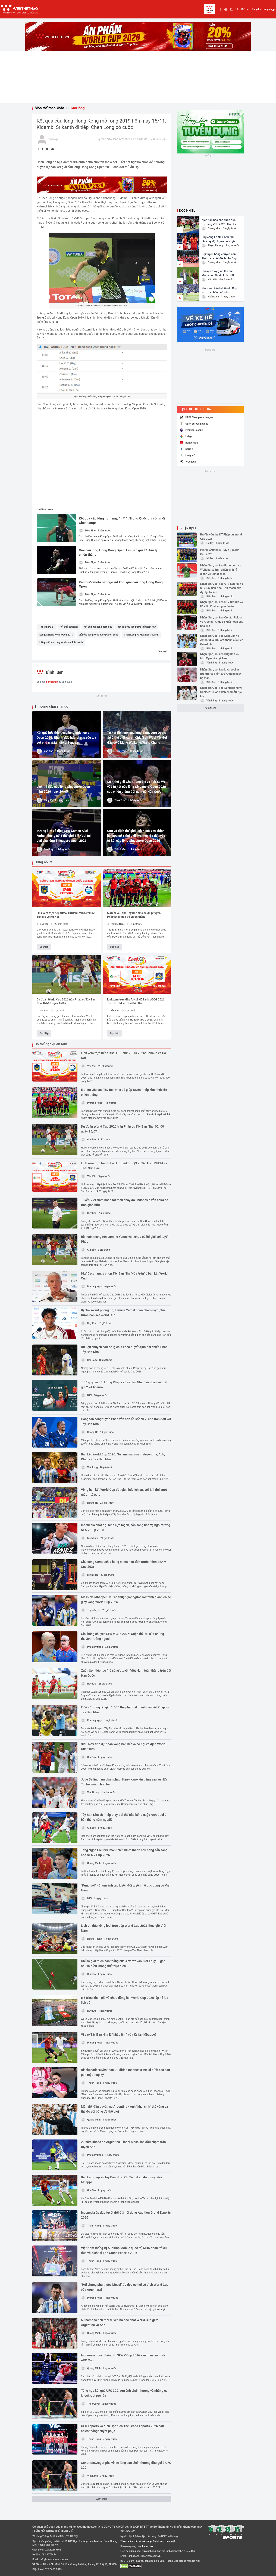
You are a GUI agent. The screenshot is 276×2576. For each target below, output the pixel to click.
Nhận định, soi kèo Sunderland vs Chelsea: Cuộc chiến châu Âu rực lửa (221, 692)
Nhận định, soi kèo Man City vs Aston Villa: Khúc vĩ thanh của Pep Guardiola (221, 640)
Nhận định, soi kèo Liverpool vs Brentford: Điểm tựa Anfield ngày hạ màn (221, 674)
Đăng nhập (269, 9)
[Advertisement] (138, 77)
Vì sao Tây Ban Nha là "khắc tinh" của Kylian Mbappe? (118, 2034)
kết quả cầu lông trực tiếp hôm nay (137, 626)
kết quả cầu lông (69, 626)
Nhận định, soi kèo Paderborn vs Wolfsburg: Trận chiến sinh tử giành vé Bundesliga (220, 570)
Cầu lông (78, 108)
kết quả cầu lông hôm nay (98, 626)
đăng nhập (52, 681)
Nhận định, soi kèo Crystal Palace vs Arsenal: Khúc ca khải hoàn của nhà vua (221, 622)
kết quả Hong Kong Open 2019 (56, 634)
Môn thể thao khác (49, 108)
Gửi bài (245, 9)
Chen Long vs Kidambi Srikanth (141, 634)
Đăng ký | (257, 9)
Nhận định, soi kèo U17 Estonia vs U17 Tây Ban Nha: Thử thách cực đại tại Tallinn (221, 588)
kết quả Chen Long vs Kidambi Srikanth (61, 642)
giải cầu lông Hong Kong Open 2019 (98, 634)
